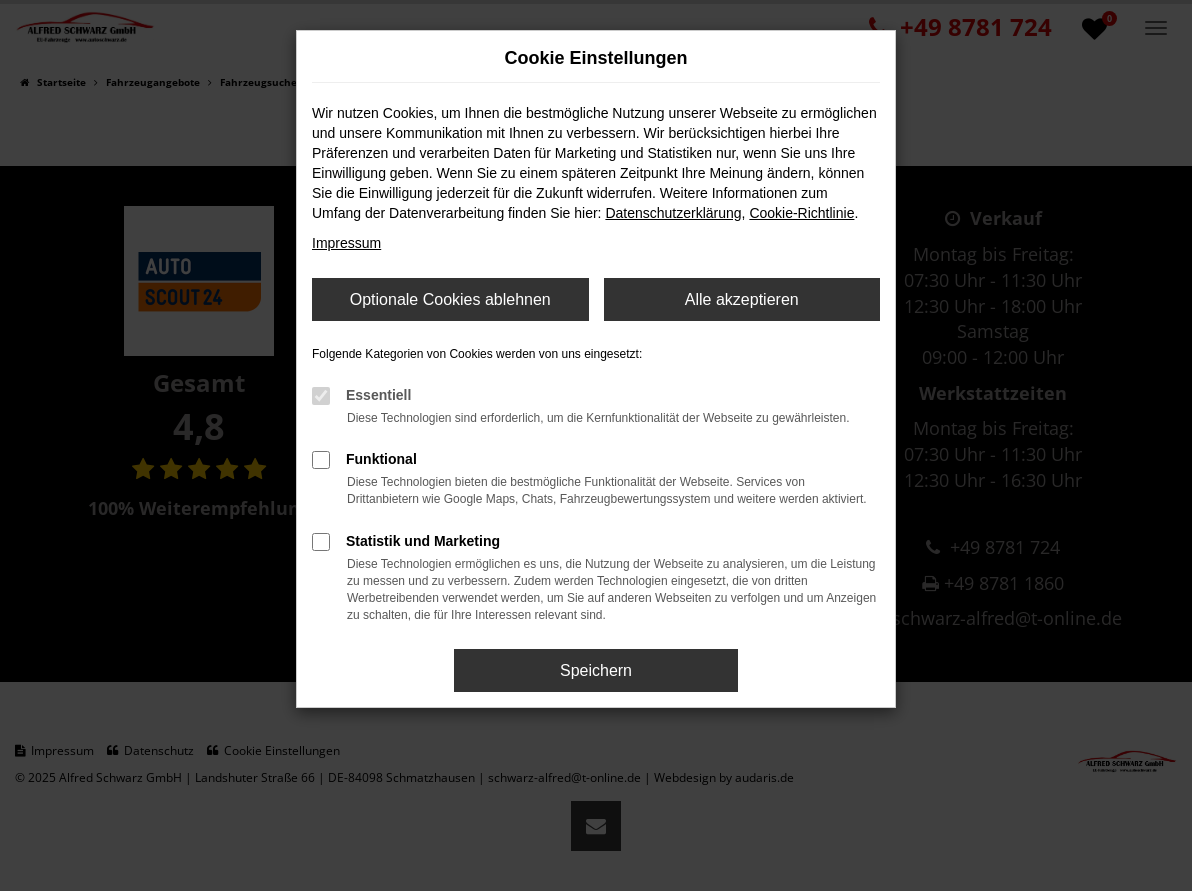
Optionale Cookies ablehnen (450, 299)
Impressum (346, 243)
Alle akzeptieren (742, 299)
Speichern (596, 670)
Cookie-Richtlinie (801, 213)
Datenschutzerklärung (673, 213)
